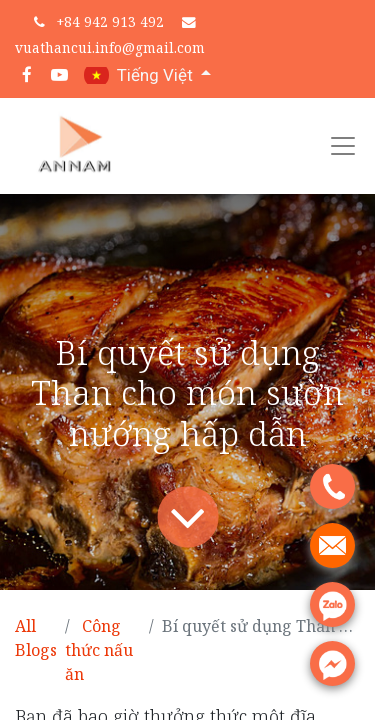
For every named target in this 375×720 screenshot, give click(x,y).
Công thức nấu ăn (99, 650)
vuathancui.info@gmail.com (110, 47)
